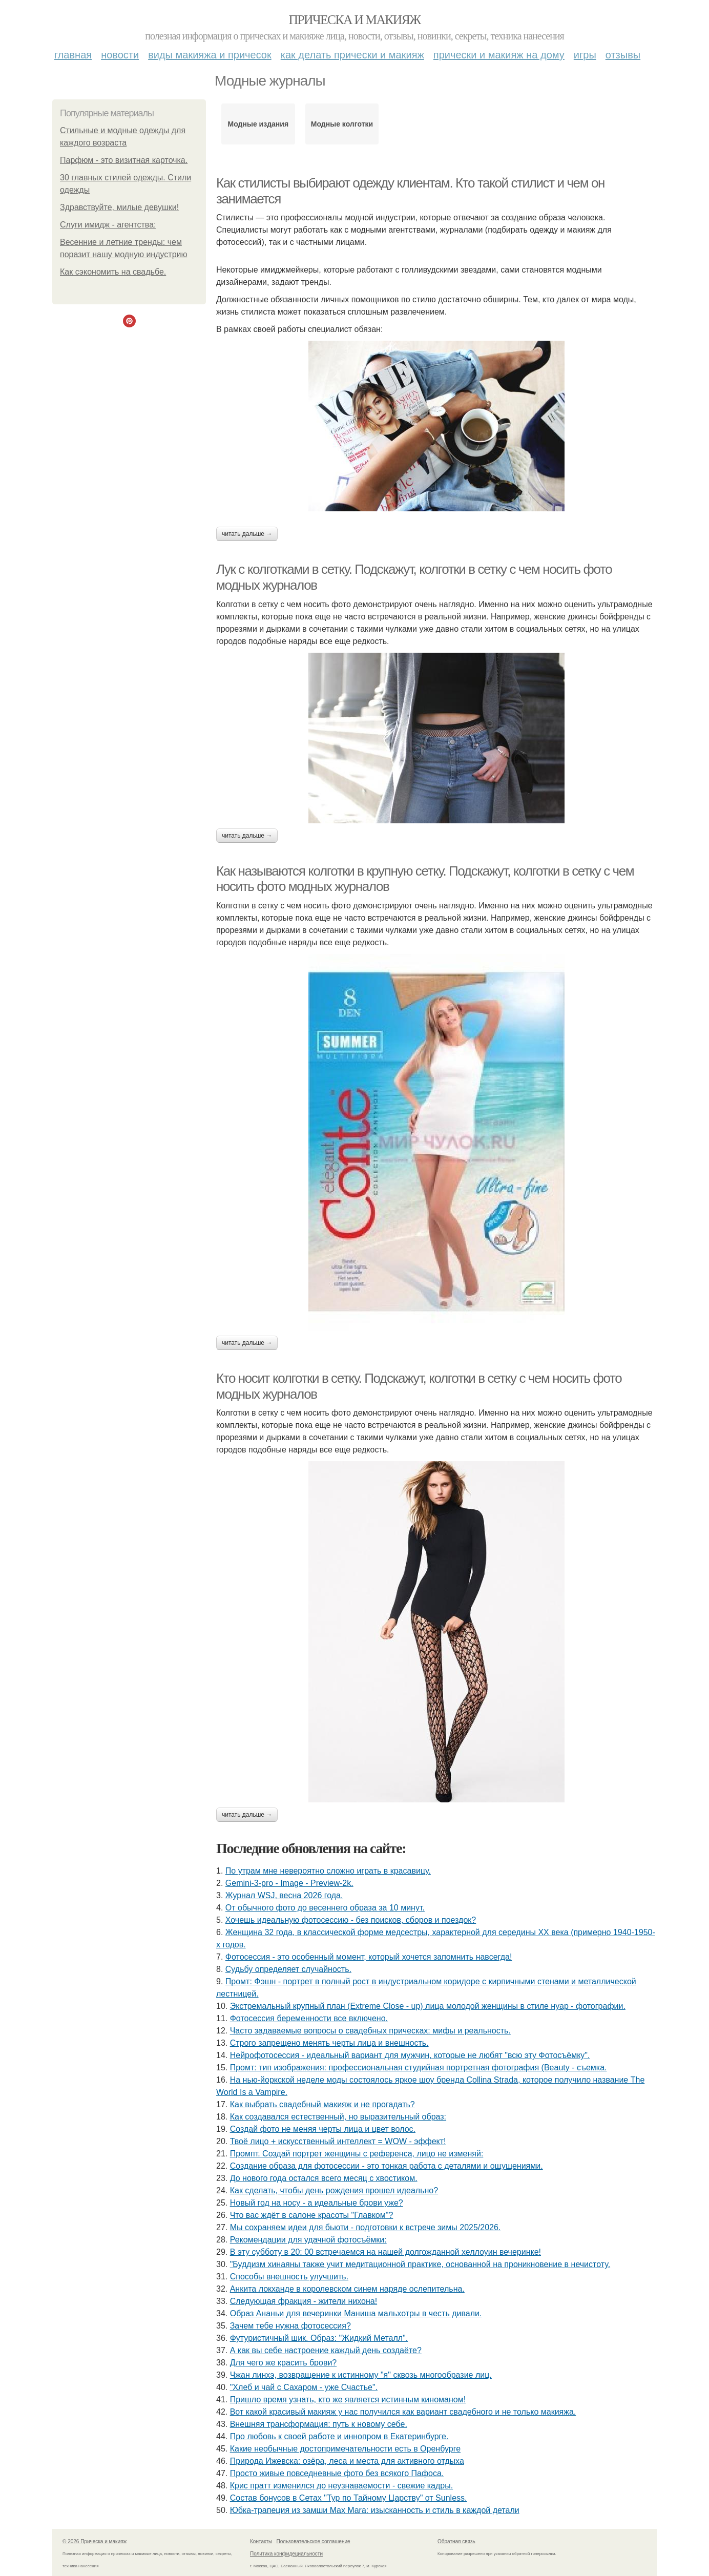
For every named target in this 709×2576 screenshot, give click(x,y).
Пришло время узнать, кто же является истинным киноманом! (348, 2399)
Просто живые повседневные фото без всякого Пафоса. (337, 2473)
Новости (120, 54)
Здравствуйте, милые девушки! (119, 207)
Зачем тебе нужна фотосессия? (290, 2325)
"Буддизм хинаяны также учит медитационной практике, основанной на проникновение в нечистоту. (420, 2264)
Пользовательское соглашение (313, 2541)
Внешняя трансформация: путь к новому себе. (318, 2424)
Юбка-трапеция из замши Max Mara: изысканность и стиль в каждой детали (374, 2510)
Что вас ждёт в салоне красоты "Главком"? (311, 2215)
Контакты (261, 2541)
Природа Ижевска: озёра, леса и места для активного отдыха (347, 2461)
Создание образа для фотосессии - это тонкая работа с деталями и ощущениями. (386, 2166)
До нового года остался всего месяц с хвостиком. (324, 2178)
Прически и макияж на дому (499, 54)
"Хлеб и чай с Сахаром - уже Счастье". (304, 2387)
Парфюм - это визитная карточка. (123, 160)
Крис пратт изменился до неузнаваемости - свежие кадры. (341, 2485)
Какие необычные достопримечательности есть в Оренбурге (345, 2448)
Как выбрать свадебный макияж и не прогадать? (322, 2104)
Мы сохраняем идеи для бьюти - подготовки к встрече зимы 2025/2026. (365, 2227)
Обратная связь (456, 2541)
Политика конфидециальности (286, 2554)
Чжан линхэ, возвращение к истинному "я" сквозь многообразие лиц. (361, 2375)
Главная (73, 54)
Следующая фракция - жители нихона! (303, 2301)
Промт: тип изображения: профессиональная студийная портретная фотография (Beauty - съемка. (418, 2067)
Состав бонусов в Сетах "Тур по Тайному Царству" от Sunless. (348, 2498)
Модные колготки (342, 124)
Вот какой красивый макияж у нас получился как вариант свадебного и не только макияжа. (403, 2411)
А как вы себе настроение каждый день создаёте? (326, 2350)
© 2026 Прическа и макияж (94, 2541)
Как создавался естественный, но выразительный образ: (338, 2116)
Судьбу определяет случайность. (288, 1969)
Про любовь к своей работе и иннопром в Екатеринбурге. (339, 2436)
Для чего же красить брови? (283, 2362)
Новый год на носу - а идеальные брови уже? (316, 2202)
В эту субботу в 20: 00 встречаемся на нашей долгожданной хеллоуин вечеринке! (385, 2252)
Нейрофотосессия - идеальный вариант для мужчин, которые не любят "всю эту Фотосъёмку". (410, 2055)
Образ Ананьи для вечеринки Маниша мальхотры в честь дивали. (356, 2313)
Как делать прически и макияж (352, 54)
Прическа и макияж (355, 19)
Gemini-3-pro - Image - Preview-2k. (289, 1883)
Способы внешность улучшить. (289, 2276)
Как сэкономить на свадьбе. (113, 271)
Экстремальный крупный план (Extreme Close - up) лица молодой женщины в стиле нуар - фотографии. (427, 2006)
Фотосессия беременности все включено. (309, 2018)
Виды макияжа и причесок (210, 54)
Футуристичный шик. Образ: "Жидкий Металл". (319, 2338)
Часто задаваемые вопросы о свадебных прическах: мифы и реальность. (370, 2030)
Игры (585, 54)
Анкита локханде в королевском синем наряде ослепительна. (347, 2288)
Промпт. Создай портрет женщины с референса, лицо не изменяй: (357, 2153)
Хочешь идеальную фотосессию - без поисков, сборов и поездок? (350, 1920)
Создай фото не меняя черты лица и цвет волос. (322, 2129)
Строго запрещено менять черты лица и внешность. (329, 2043)
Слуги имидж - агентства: (108, 224)
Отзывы (623, 54)
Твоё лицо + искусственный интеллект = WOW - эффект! (338, 2141)
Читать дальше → (247, 533)
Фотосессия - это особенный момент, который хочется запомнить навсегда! (368, 1956)
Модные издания (258, 124)
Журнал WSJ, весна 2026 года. (284, 1895)
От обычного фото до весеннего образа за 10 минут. (325, 1907)
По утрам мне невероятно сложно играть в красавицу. (328, 1870)
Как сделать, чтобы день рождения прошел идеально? (334, 2190)
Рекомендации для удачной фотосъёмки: (308, 2239)
